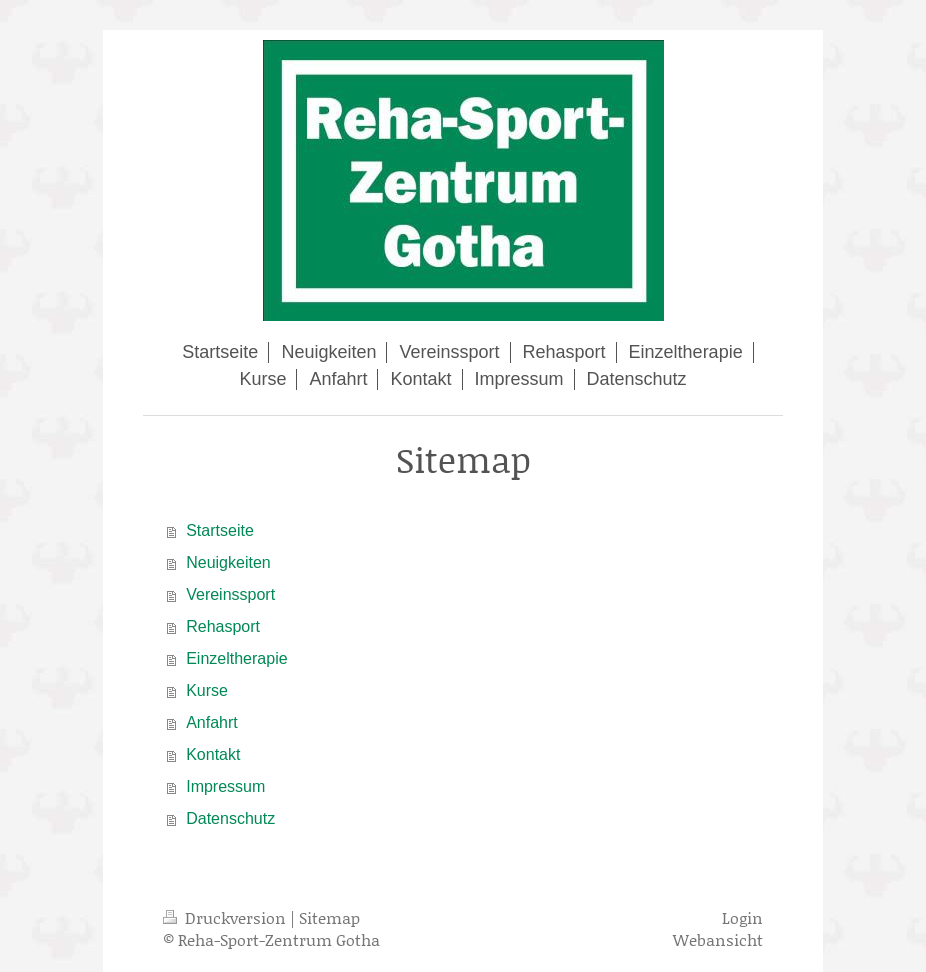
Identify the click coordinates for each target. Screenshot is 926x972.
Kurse (207, 690)
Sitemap (329, 917)
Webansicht (718, 939)
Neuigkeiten (228, 562)
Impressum (225, 786)
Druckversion (226, 917)
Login (742, 917)
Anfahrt (212, 722)
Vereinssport (230, 594)
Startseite (220, 530)
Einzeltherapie (236, 658)
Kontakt (213, 754)
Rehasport (223, 626)
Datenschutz (230, 818)
